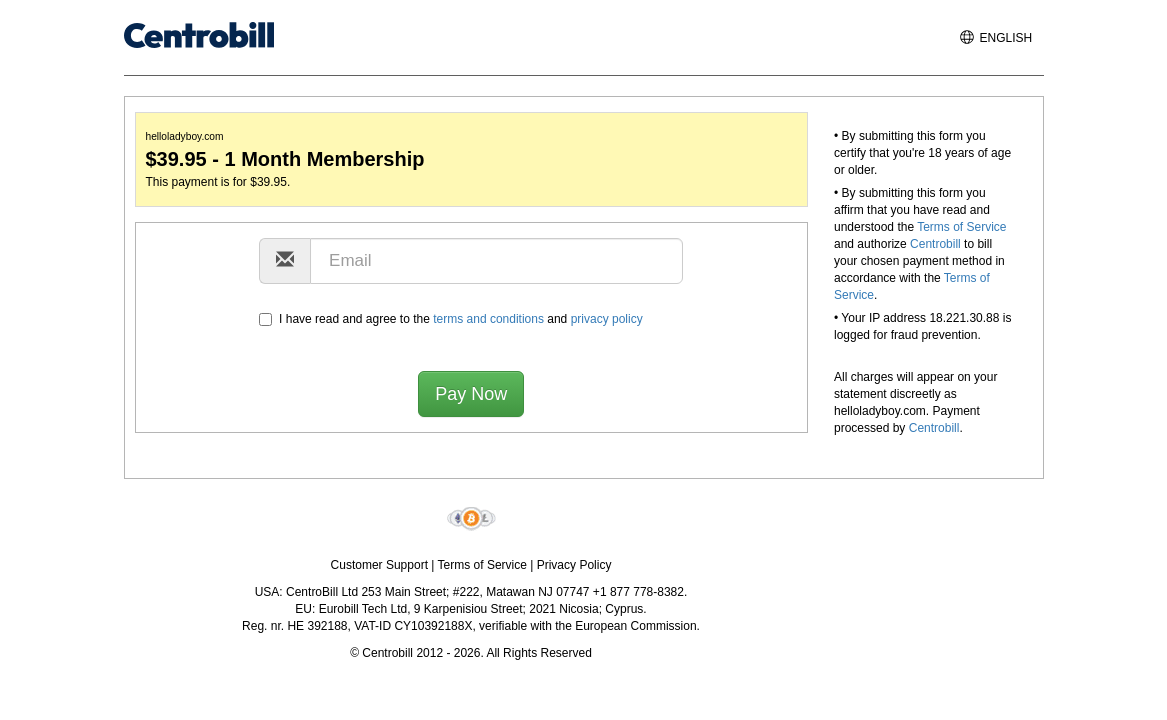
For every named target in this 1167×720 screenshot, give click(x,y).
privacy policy (607, 319)
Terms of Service (961, 227)
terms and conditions (488, 319)
